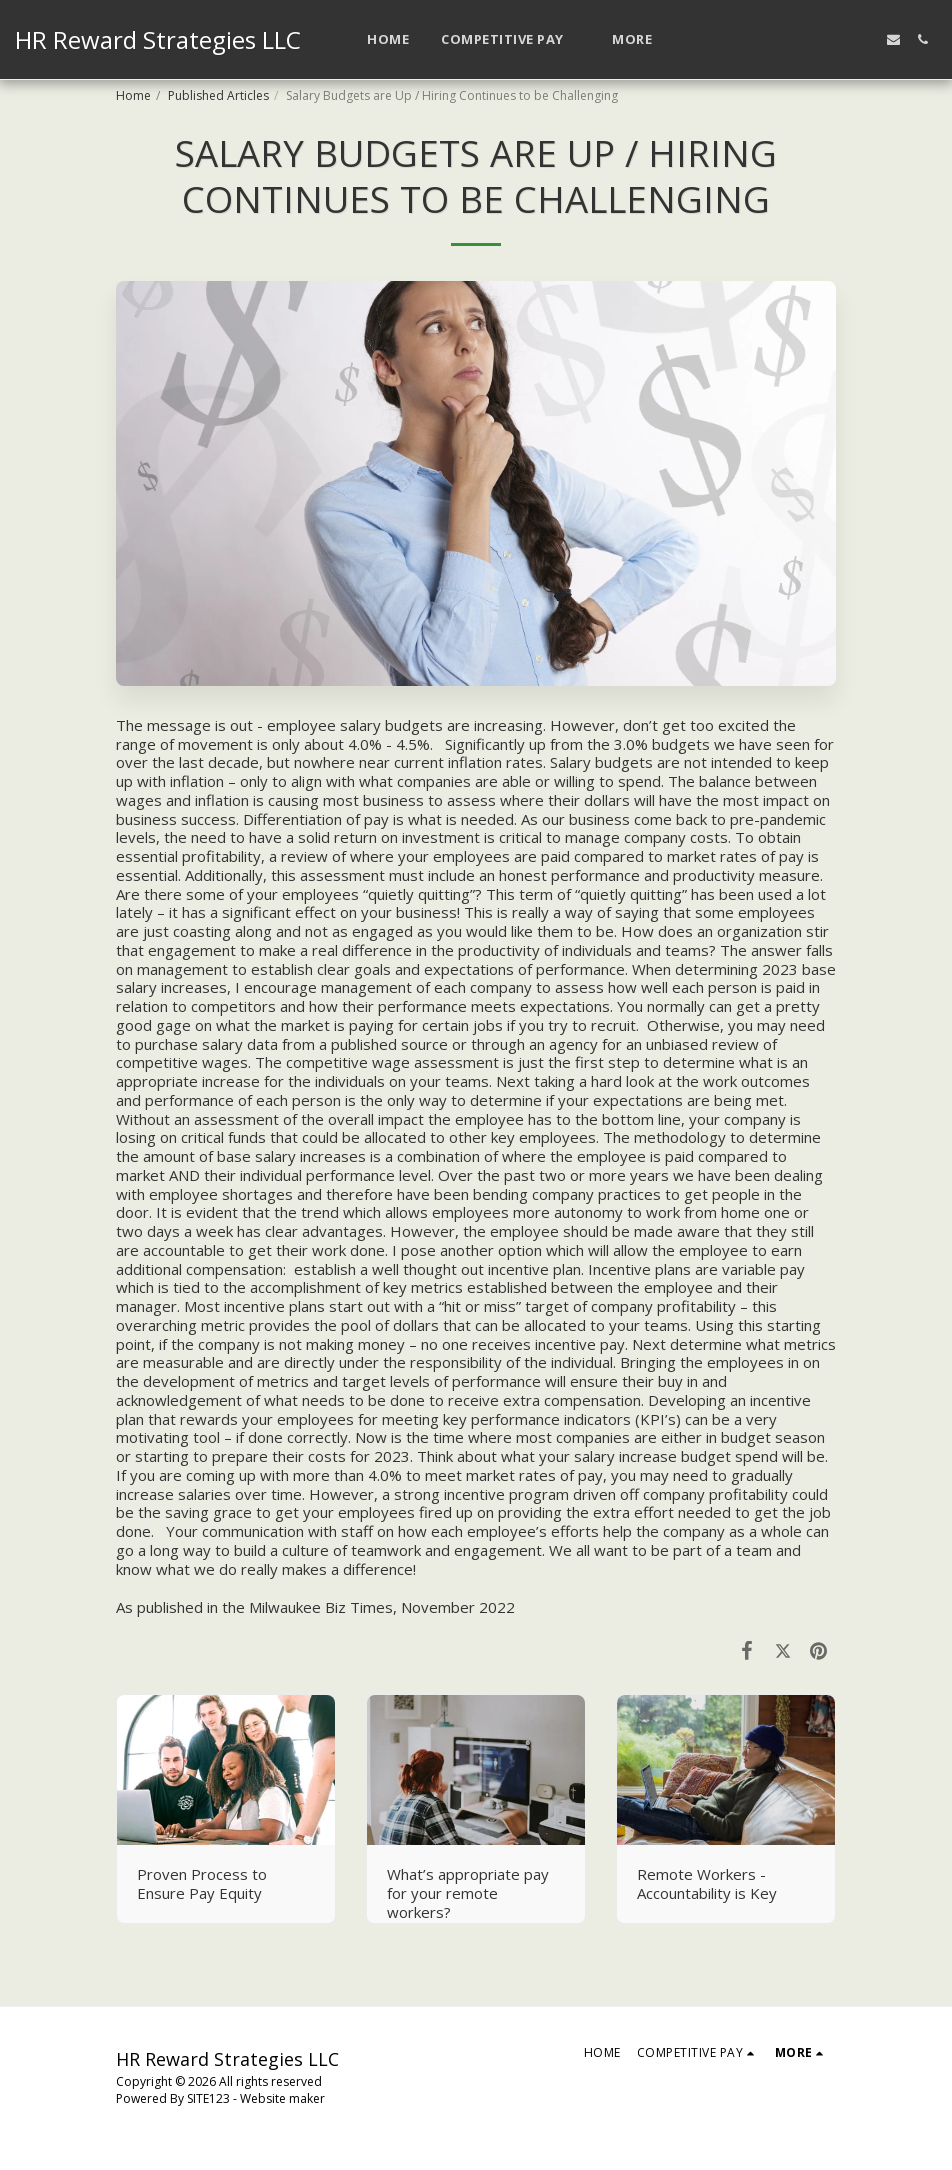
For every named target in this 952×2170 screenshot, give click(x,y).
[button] (510, 40)
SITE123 (208, 2098)
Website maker (282, 2098)
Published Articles (218, 95)
